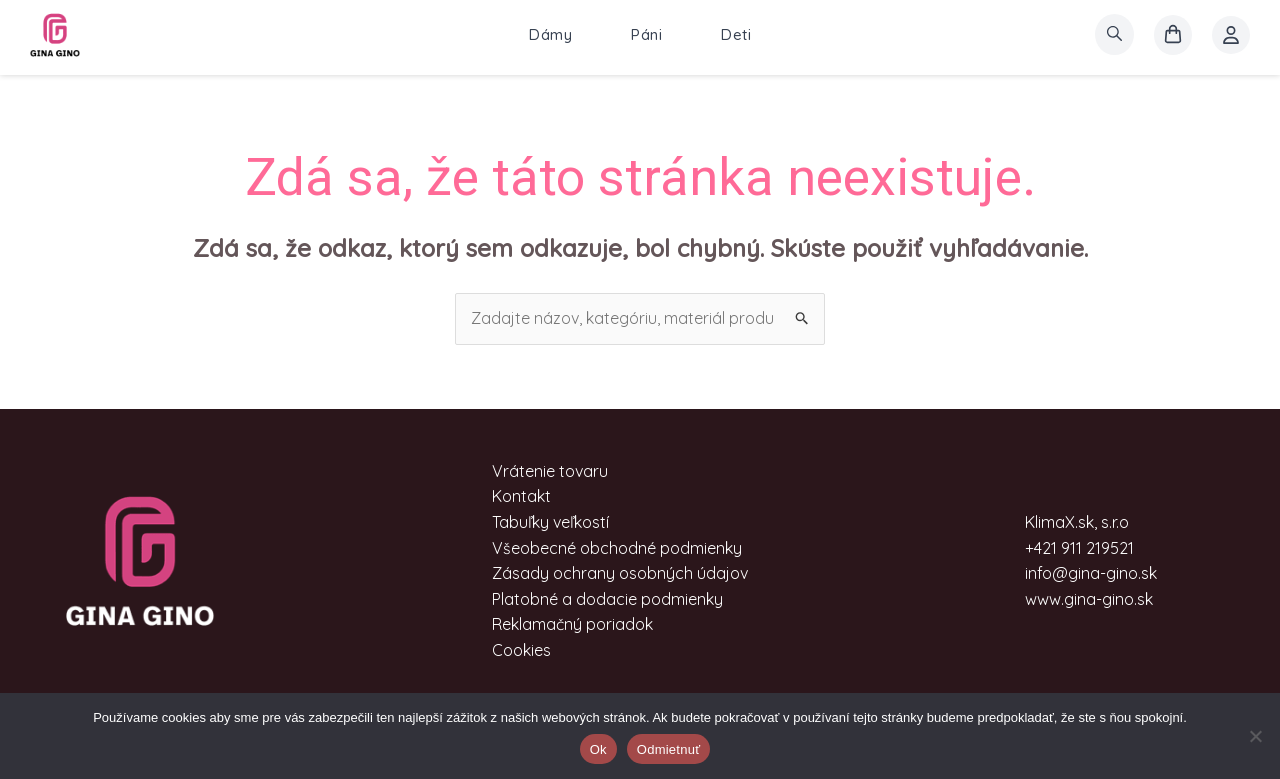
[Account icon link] (1231, 35)
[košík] (1173, 35)
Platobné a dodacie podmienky (607, 599)
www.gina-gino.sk (1089, 599)
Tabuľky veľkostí (550, 522)
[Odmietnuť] (1255, 736)
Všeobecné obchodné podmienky (617, 548)
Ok (598, 749)
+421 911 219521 (1079, 548)
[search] (1114, 34)
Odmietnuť (669, 749)
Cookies (521, 650)
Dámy (550, 34)
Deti (736, 34)
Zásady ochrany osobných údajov (620, 573)
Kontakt (521, 496)
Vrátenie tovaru (550, 471)
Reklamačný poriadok (572, 624)
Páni (646, 34)
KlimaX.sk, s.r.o (1077, 522)
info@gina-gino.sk (1091, 573)
